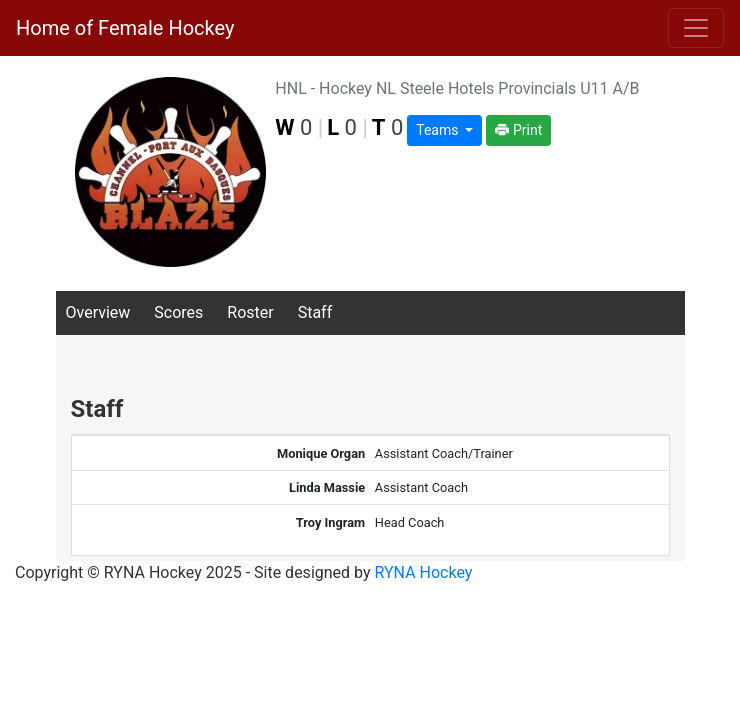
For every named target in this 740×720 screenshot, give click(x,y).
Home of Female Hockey (125, 28)
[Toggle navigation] (696, 28)
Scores (178, 312)
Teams (439, 130)
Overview (98, 312)
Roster (250, 312)
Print (518, 130)
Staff (315, 312)
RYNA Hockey (424, 572)
